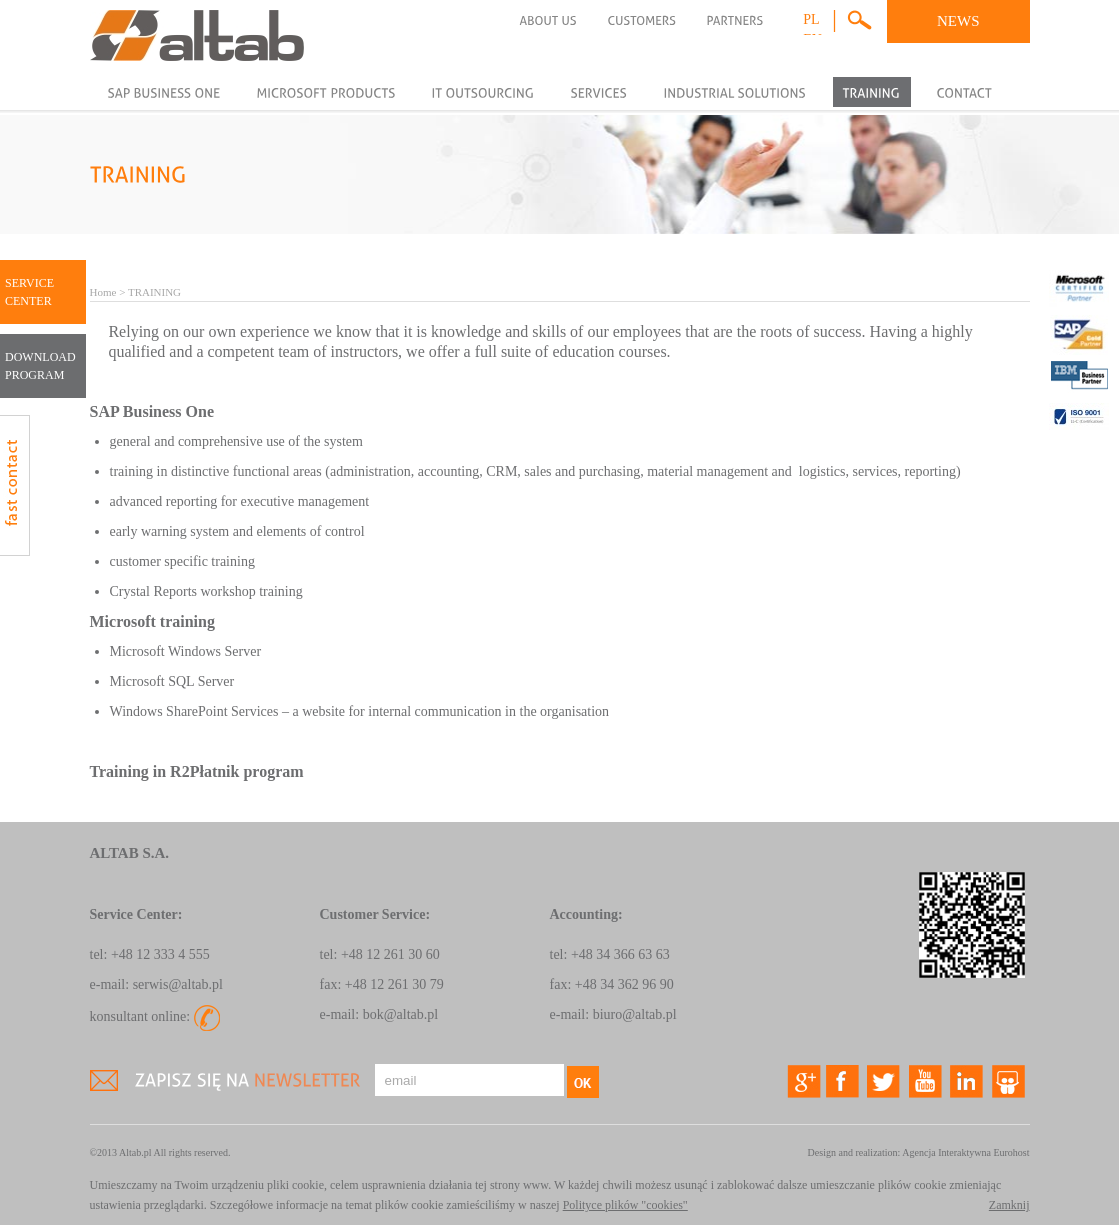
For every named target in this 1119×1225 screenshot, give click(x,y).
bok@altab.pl (401, 1014)
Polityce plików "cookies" (625, 1205)
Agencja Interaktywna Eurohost (965, 1152)
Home (103, 292)
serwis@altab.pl (178, 984)
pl (811, 19)
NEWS (958, 21)
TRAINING (154, 292)
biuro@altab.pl (635, 1014)
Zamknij (1009, 1205)
